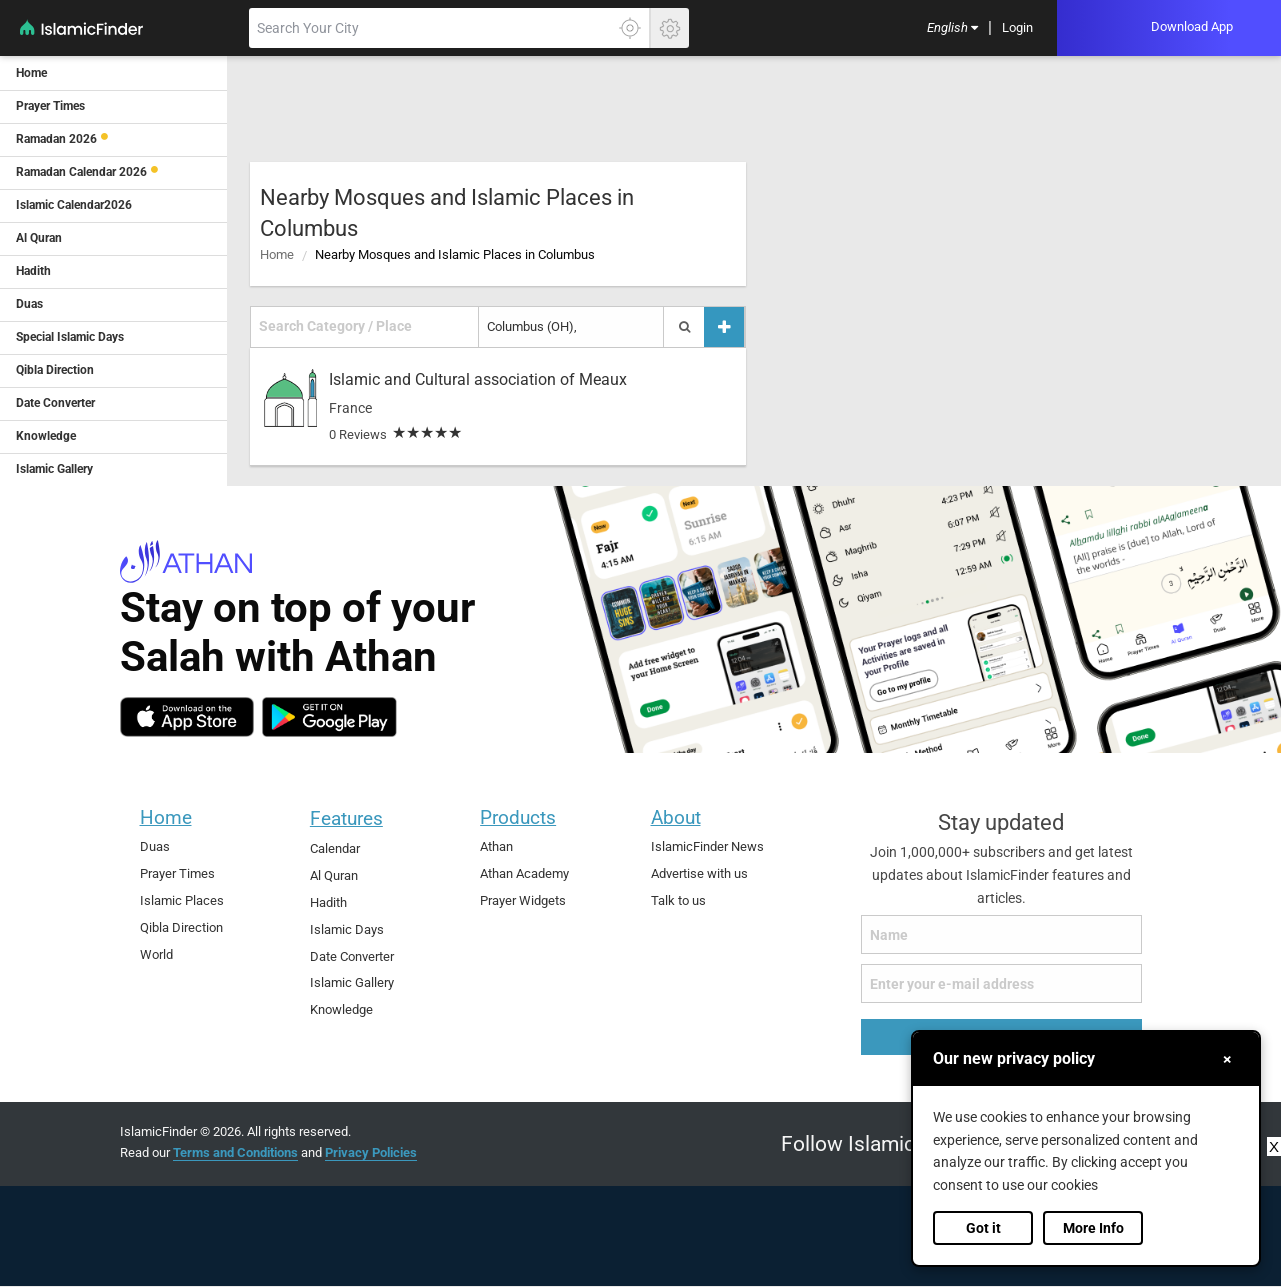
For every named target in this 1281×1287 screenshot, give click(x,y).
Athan (496, 846)
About (676, 817)
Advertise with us (699, 873)
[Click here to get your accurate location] (630, 28)
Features (346, 818)
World (156, 954)
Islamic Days (347, 929)
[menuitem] (952, 28)
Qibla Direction (181, 927)
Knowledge (341, 1009)
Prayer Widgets (523, 900)
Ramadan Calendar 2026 (81, 172)
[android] (329, 717)
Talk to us (678, 900)
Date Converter (352, 956)
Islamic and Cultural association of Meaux (478, 379)
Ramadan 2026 (56, 139)
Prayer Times (177, 873)
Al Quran (334, 875)
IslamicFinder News (707, 846)
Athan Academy (524, 873)
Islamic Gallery (352, 982)
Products (518, 817)
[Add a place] (724, 326)
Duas (155, 846)
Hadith (328, 902)
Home (277, 254)
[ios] (187, 717)
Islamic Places (182, 900)
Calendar (335, 848)
